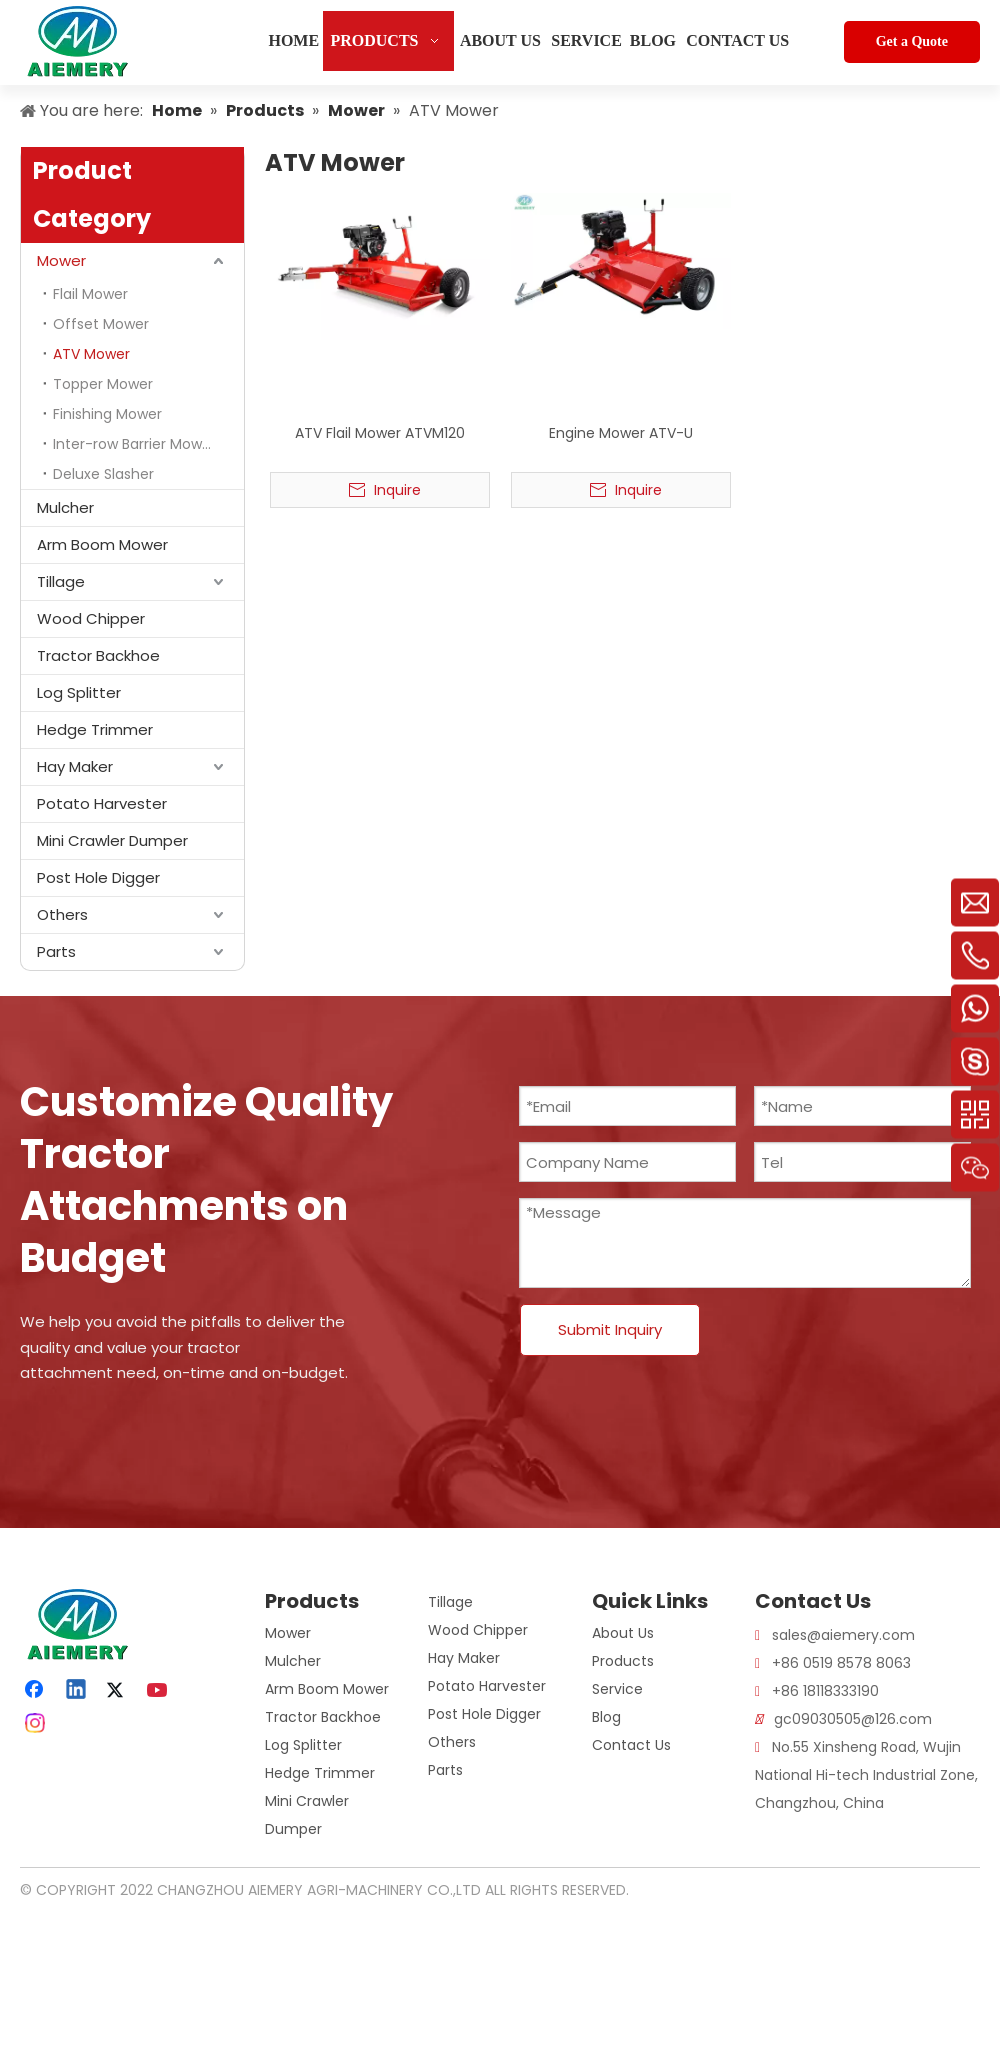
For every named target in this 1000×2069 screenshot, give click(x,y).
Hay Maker (75, 766)
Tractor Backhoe (98, 655)
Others (62, 914)
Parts (56, 951)
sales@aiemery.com (843, 1635)
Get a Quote (912, 41)
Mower (61, 260)
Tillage (61, 581)
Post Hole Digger (98, 877)
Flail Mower (90, 294)
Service (617, 1689)
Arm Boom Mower (102, 544)
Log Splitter (79, 692)
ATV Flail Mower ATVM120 (380, 433)
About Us (623, 1633)
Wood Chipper (91, 618)
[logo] (36, 1604)
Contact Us (631, 1745)
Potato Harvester (102, 803)
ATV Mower (91, 354)
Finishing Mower (107, 414)
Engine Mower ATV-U (621, 433)
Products (623, 1661)
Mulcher (65, 507)
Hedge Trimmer (95, 729)
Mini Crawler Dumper (112, 840)
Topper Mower (103, 384)
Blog (606, 1717)
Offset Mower (101, 324)
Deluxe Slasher (103, 474)
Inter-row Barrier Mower (134, 444)
